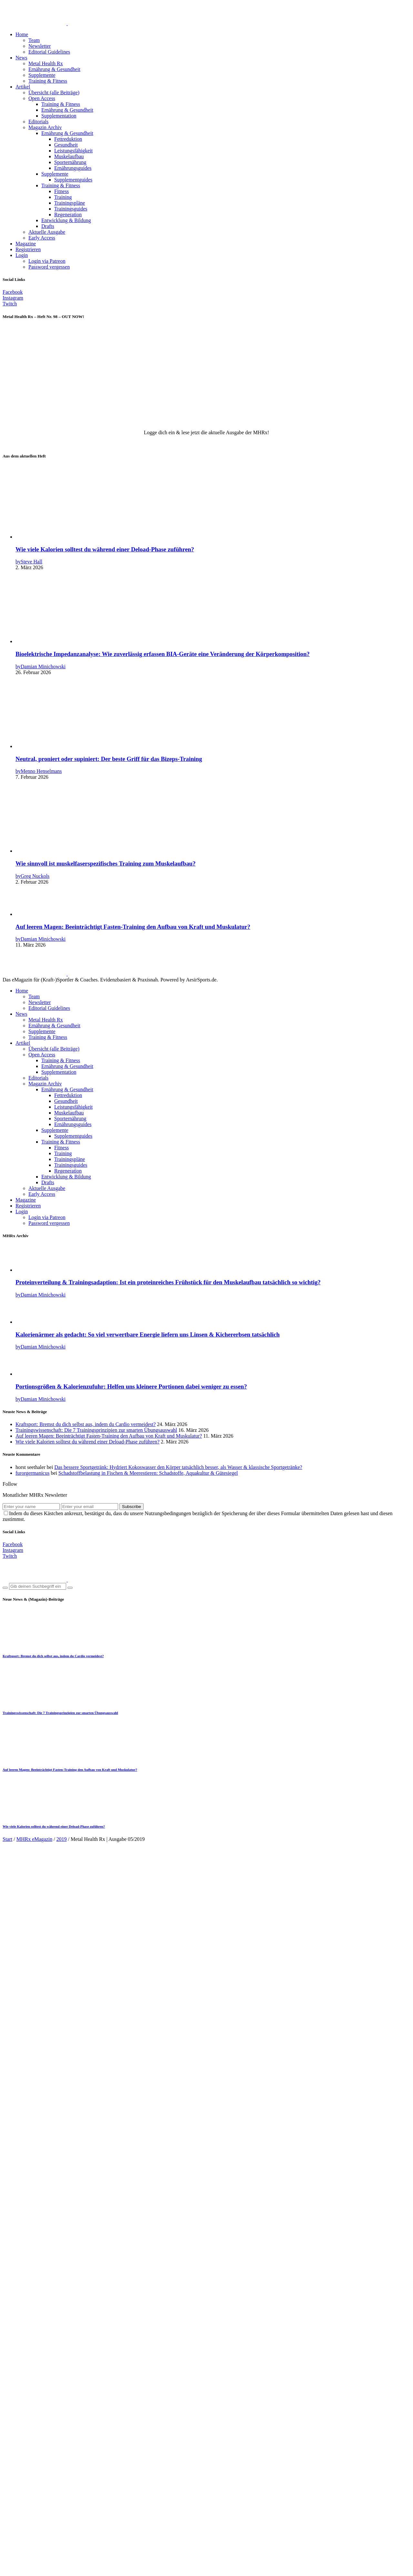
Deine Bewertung (23, 2348)
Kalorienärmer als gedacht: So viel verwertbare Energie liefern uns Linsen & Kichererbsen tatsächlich (147, 1334)
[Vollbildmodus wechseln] (11, 2566)
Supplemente (41, 75)
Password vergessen (49, 267)
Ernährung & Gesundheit (54, 69)
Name (11, 2414)
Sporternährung (70, 162)
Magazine (25, 243)
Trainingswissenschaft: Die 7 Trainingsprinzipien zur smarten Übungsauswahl (96, 1430)
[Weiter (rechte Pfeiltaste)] (11, 2572)
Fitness (61, 191)
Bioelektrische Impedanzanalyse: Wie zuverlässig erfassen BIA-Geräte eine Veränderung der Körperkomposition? (162, 654)
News (21, 57)
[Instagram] (13, 298)
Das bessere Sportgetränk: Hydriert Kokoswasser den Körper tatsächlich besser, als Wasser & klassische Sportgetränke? (178, 1467)
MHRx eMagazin (34, 1839)
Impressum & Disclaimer (41, 2536)
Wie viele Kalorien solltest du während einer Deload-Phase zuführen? (104, 549)
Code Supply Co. (233, 2525)
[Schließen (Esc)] (24, 2566)
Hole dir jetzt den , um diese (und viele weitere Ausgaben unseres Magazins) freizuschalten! (206, 1975)
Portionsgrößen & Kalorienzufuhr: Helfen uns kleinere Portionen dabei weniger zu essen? (131, 1386)
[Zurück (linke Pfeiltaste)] (5, 2572)
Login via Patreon (46, 261)
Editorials (38, 121)
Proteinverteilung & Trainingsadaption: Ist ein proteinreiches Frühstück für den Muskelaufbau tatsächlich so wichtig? (168, 1282)
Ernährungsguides (73, 168)
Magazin (130, 1900)
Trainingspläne (69, 203)
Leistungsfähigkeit (73, 150)
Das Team (25, 2547)
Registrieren (28, 249)
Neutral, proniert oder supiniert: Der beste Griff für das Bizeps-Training (108, 758)
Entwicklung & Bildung (66, 220)
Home (21, 34)
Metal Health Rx (45, 63)
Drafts (47, 226)
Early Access (41, 238)
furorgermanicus (32, 1473)
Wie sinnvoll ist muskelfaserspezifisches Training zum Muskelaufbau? (105, 863)
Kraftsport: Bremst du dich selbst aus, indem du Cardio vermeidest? (85, 1424)
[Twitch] (10, 303)
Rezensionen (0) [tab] (32, 1916)
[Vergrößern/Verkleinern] (5, 2566)
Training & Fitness (47, 81)
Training (63, 197)
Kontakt (23, 2553)
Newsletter (39, 46)
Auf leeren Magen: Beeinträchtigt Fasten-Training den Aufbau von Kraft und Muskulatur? (132, 926)
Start (7, 1839)
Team (34, 40)
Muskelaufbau (69, 156)
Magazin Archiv (45, 127)
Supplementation (58, 115)
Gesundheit (66, 145)
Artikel (22, 86)
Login (21, 255)
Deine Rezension (22, 2403)
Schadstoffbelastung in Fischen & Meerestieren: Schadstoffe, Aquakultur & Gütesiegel (148, 1473)
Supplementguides (73, 179)
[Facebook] (13, 292)
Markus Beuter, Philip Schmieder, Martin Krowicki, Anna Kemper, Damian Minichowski (143, 2010)
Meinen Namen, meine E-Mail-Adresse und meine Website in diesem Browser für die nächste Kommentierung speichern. (136, 2439)
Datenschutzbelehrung (38, 2542)
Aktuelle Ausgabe (46, 232)
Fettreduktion (68, 139)
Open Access (41, 98)
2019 (61, 1839)
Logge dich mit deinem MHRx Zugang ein (170, 2282)
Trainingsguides (70, 208)
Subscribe (131, 1506)
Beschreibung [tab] (29, 1911)
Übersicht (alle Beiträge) (53, 92)
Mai (146, 1900)
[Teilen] (18, 2566)
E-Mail (12, 2426)
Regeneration (68, 214)
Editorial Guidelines (49, 52)
